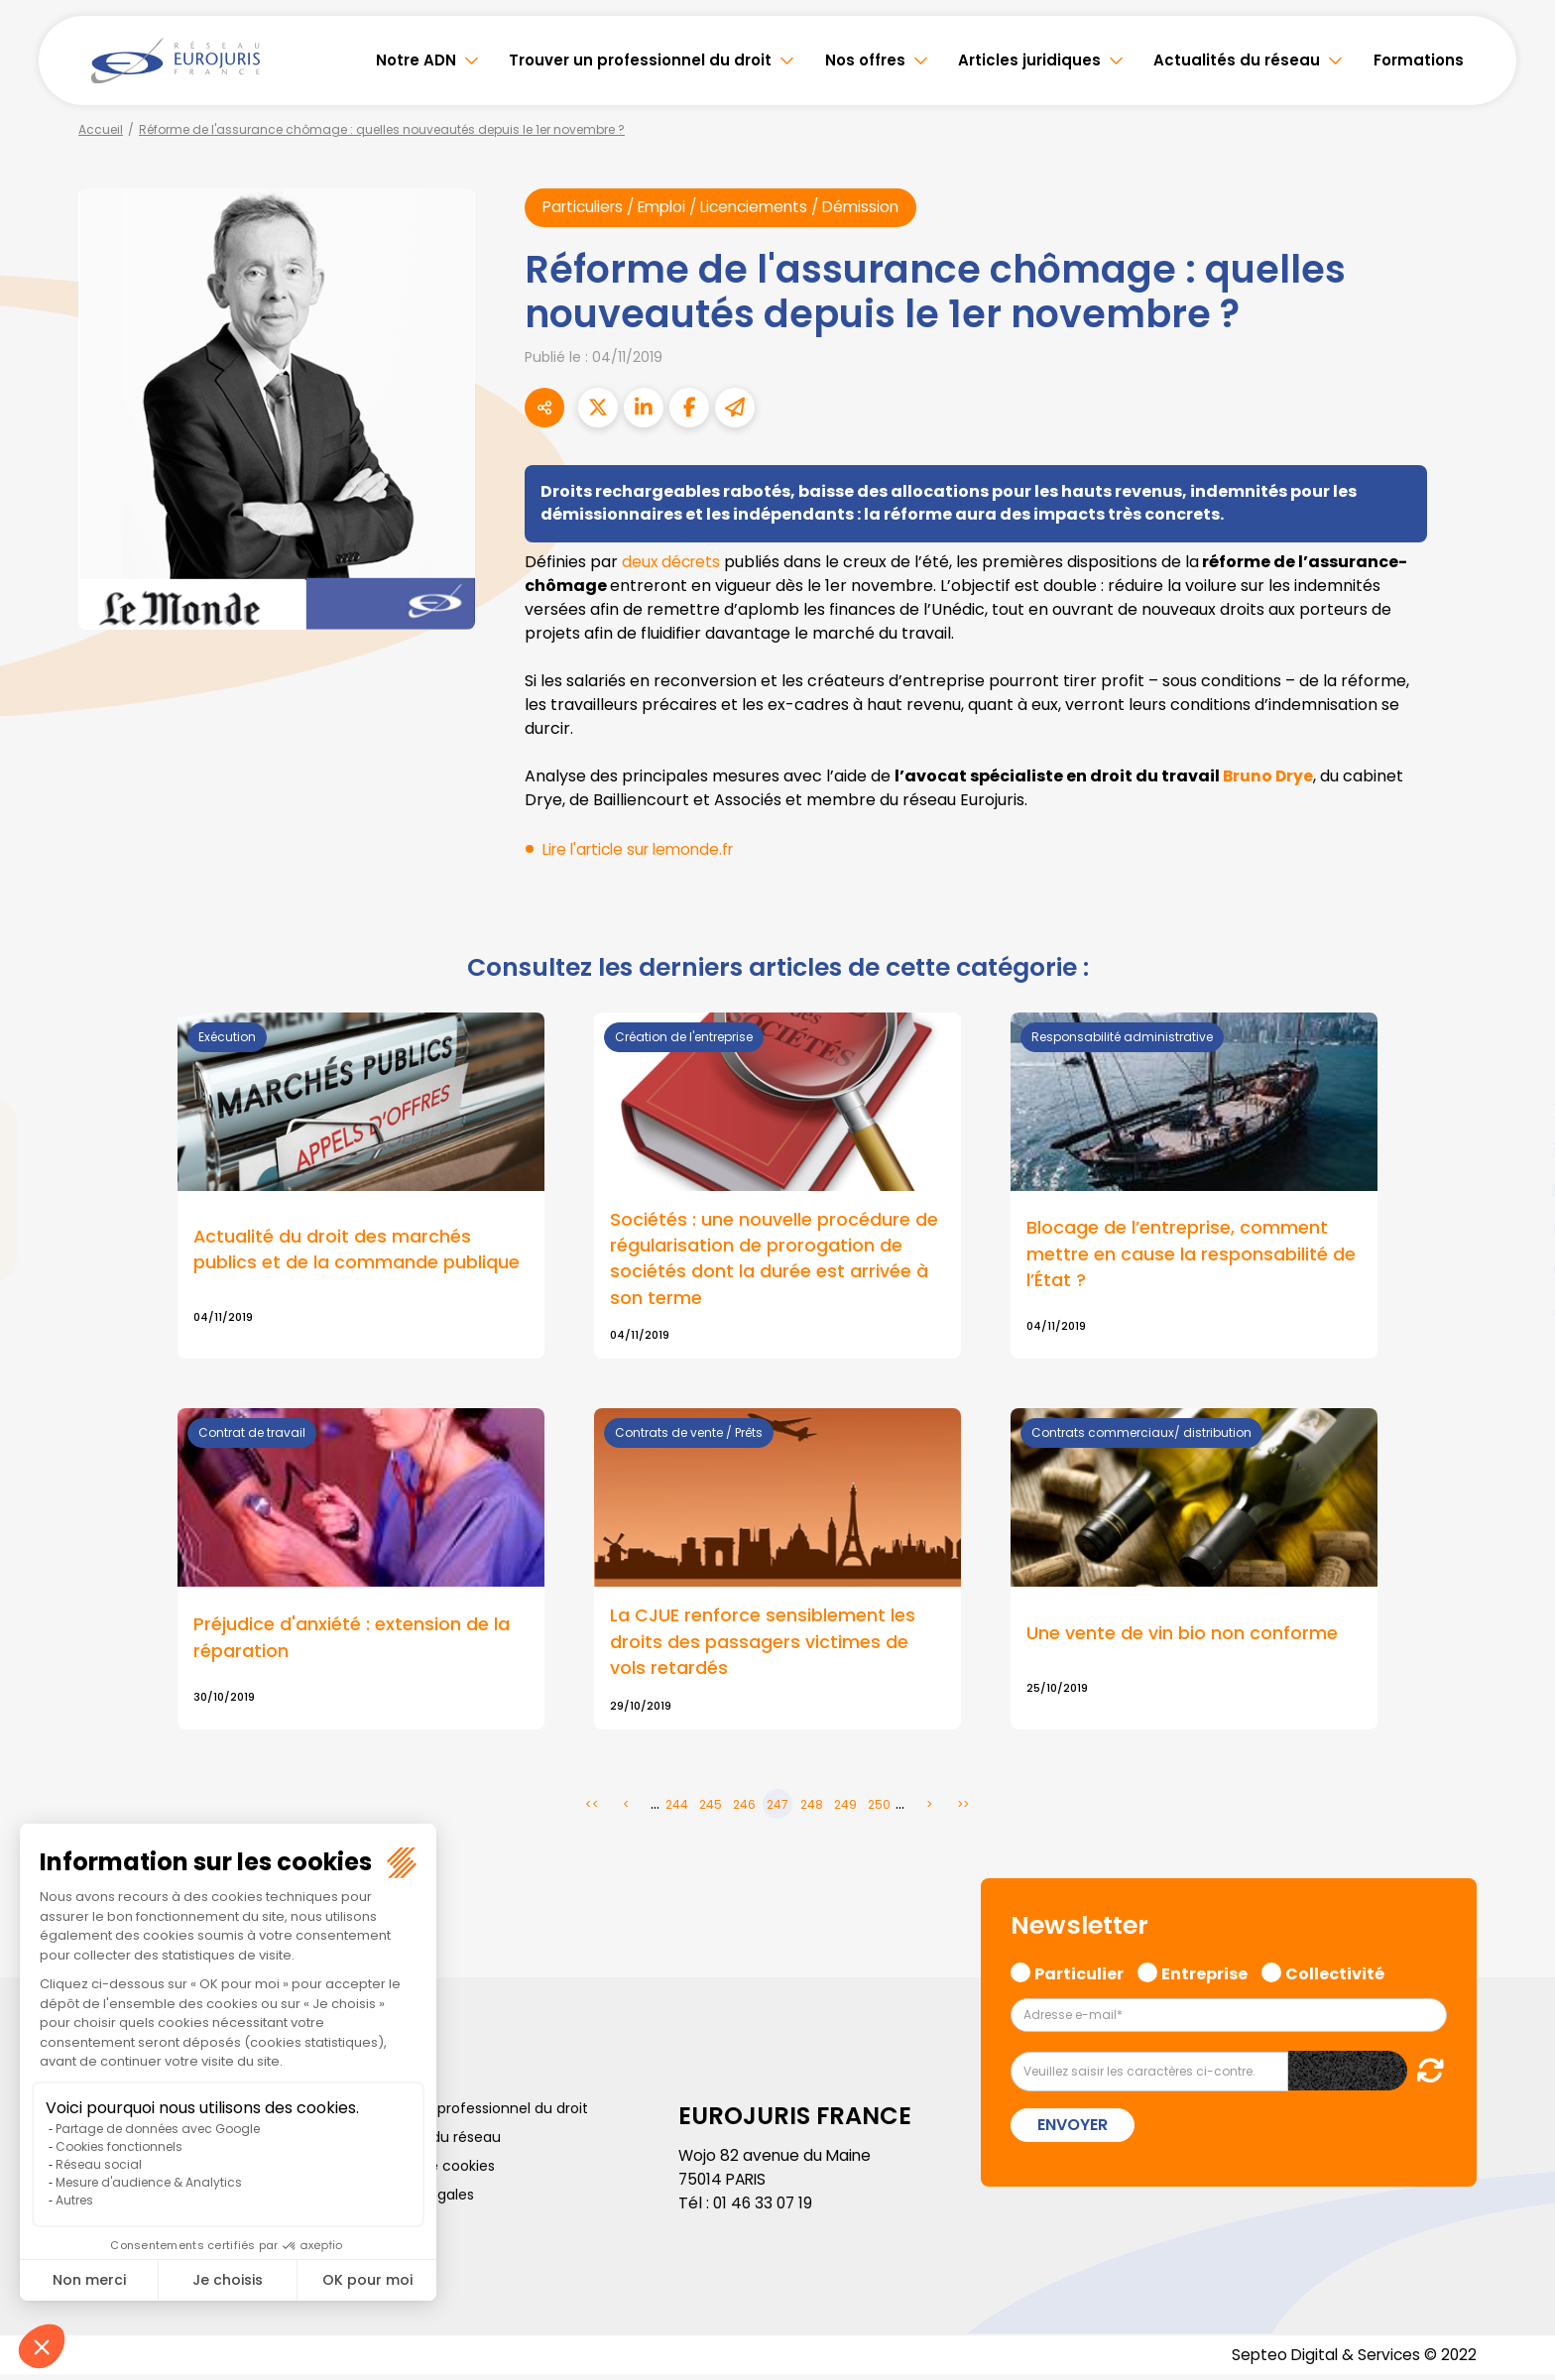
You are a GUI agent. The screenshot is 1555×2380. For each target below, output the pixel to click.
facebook (1515, 1071)
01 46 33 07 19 (764, 2208)
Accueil (100, 129)
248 (811, 1809)
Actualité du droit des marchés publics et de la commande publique (356, 1251)
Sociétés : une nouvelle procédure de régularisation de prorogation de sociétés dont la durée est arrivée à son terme (774, 1260)
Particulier (1079, 1976)
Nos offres (865, 60)
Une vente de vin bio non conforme (1182, 1637)
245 (710, 1809)
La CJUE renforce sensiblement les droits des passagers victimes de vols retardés (762, 1646)
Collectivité (1334, 1976)
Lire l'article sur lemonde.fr (645, 849)
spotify (1515, 1269)
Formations (1419, 60)
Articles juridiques (1029, 60)
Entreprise (1204, 1976)
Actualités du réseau (1236, 60)
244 (676, 1809)
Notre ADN (416, 60)
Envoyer (1072, 2129)
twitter (1515, 1111)
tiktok (1515, 1309)
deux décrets (673, 561)
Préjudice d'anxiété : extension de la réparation (351, 1642)
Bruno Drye (1269, 776)
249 (845, 1809)
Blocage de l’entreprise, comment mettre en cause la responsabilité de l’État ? (1191, 1256)
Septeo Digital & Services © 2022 (1351, 2359)
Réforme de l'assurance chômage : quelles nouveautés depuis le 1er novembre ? (382, 129)
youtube (1515, 1190)
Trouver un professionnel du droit (640, 60)
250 (879, 1809)
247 (777, 1809)
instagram (1515, 1230)
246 (744, 1809)
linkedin (1515, 1150)
